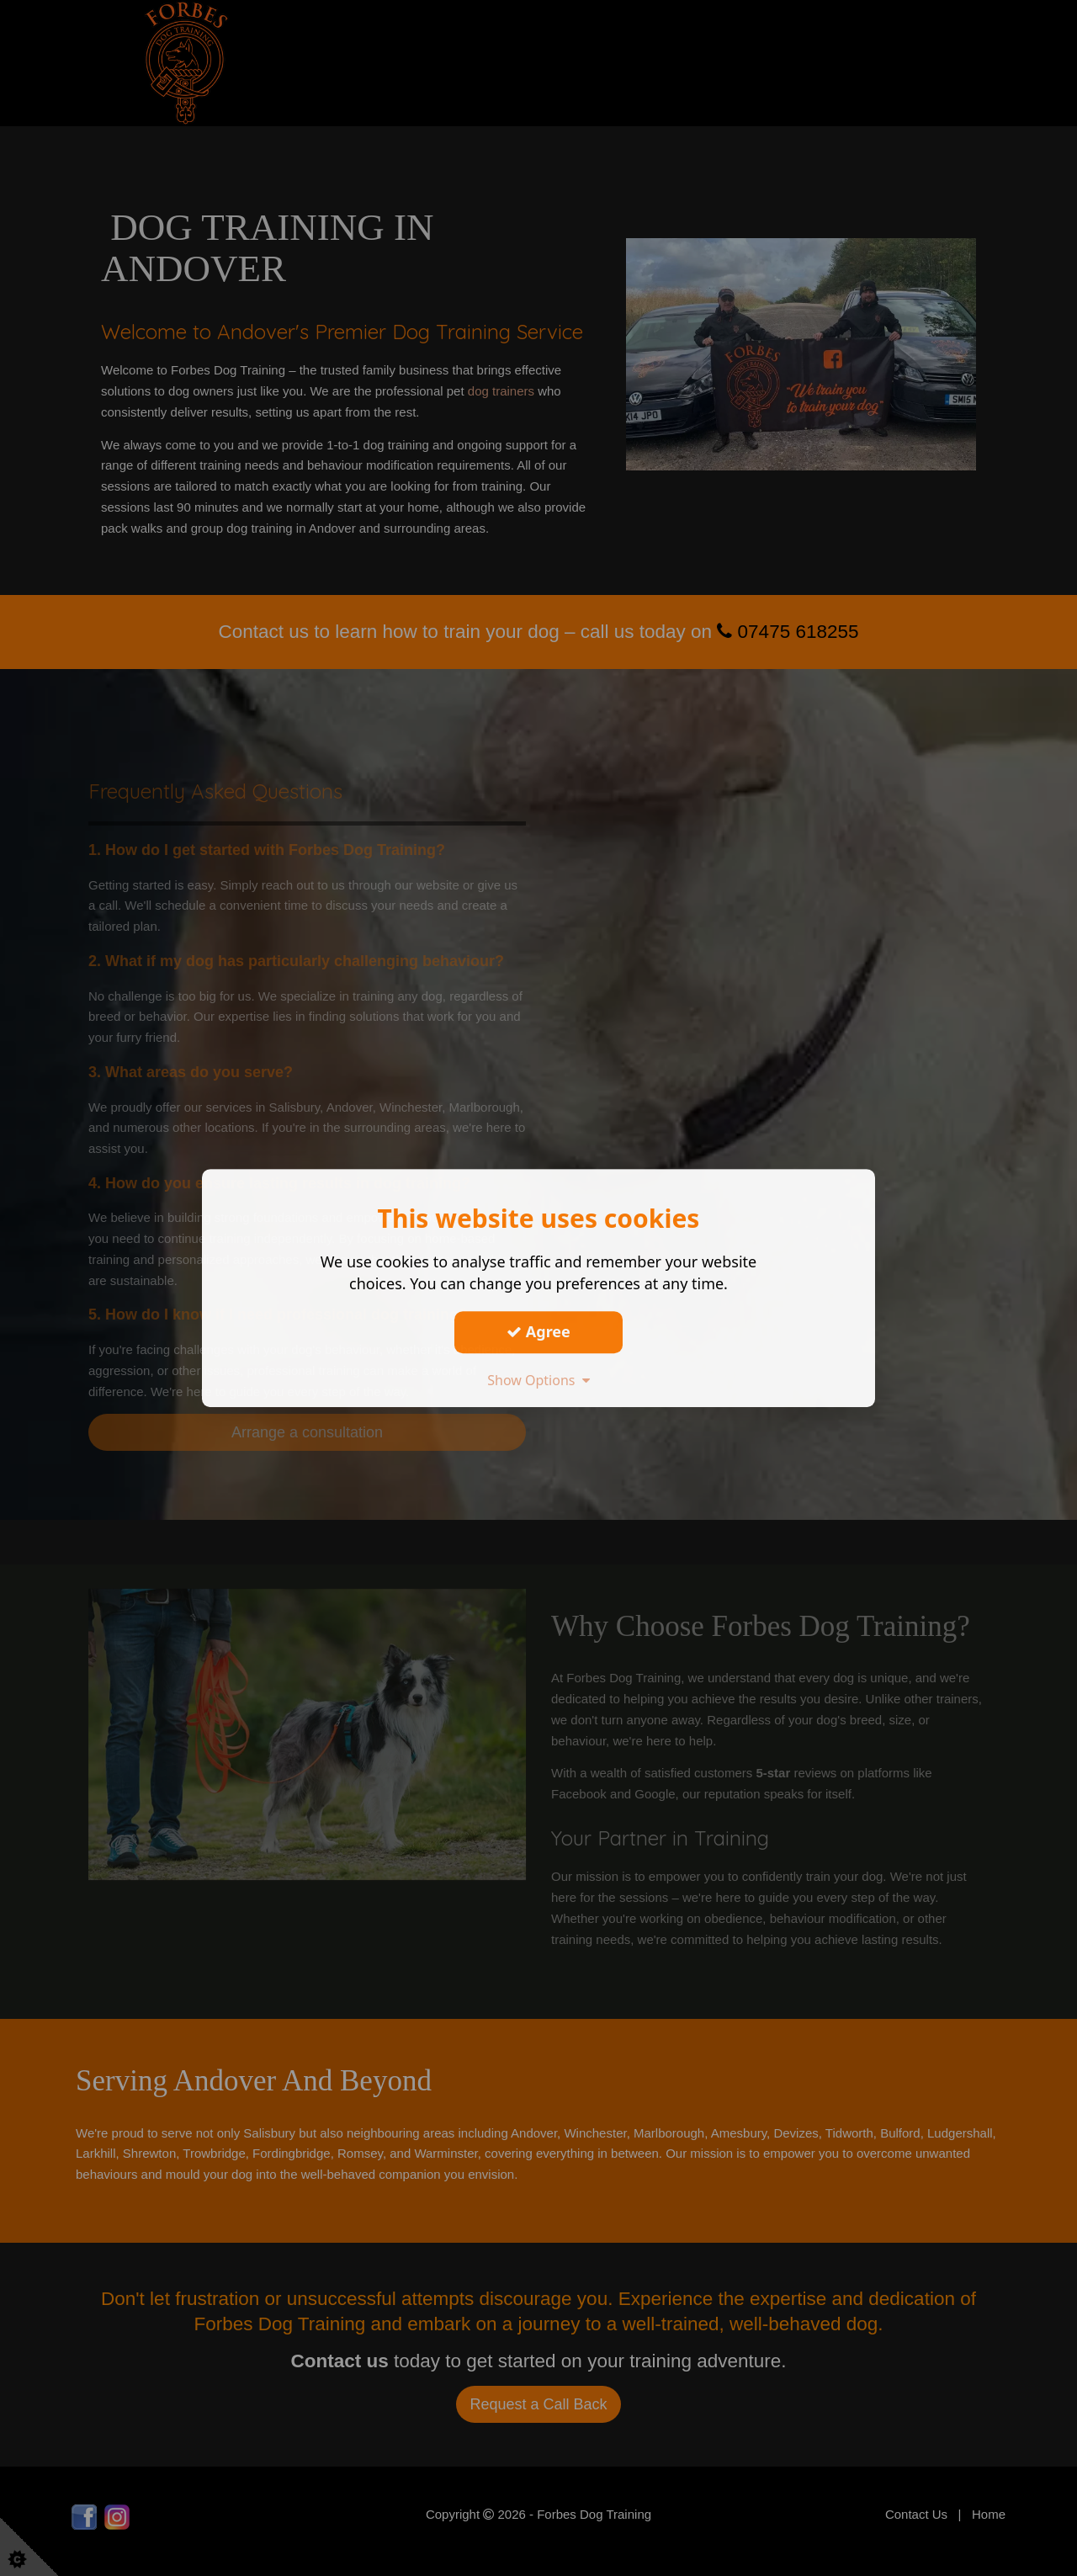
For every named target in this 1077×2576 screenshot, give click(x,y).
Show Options (538, 1380)
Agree (538, 1331)
